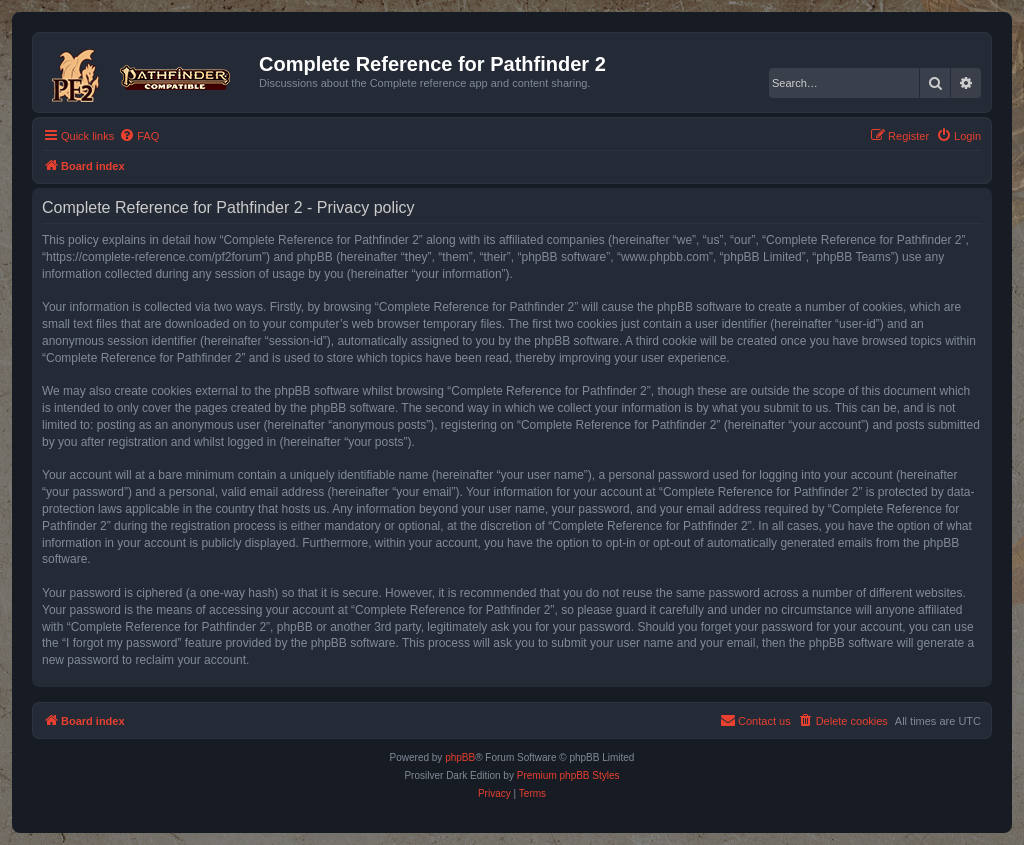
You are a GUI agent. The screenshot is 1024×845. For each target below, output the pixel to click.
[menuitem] (139, 136)
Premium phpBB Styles (568, 775)
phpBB (460, 757)
